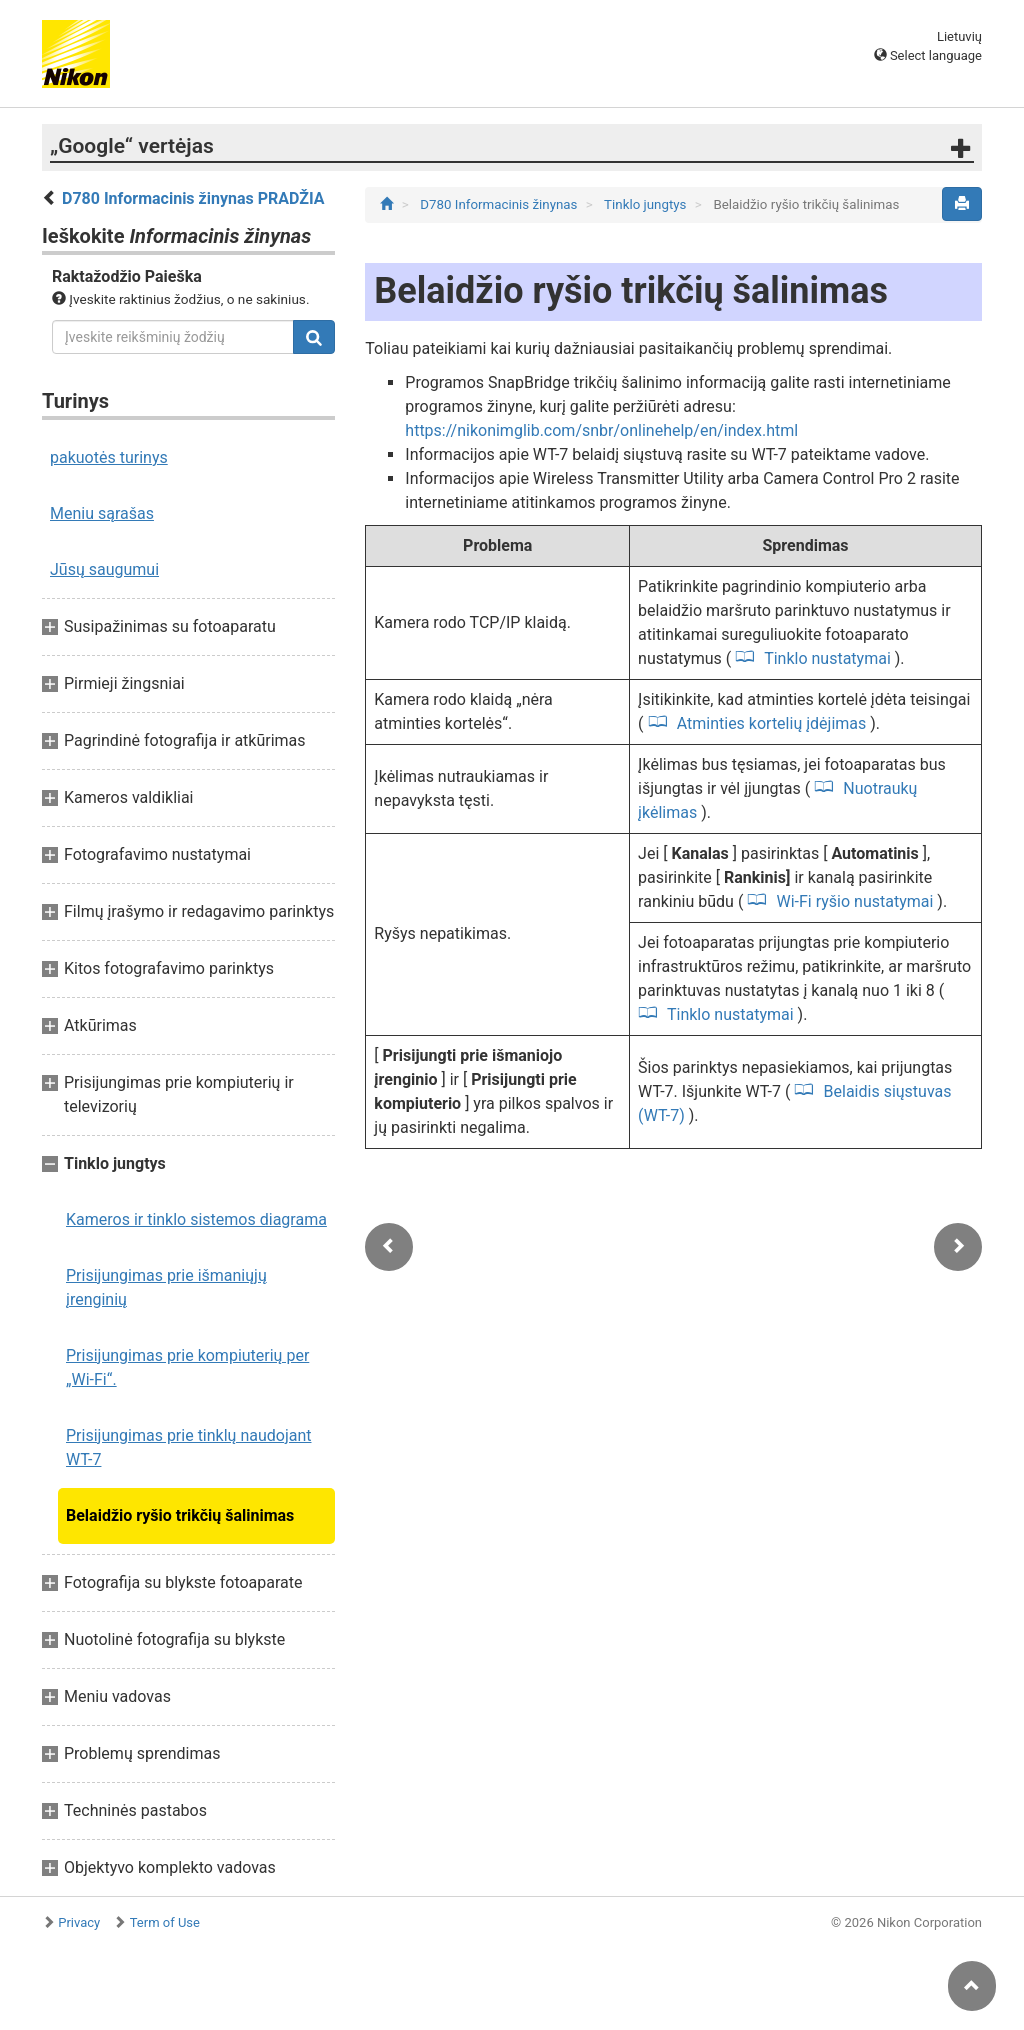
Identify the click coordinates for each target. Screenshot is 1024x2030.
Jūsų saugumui (104, 569)
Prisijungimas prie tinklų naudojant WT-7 (188, 1447)
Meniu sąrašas (102, 513)
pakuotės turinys (109, 457)
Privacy (79, 1922)
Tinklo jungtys (647, 204)
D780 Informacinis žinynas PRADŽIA (193, 198)
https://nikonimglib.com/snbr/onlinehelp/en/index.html (601, 430)
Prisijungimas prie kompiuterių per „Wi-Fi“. (187, 1367)
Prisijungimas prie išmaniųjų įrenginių (166, 1287)
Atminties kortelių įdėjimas (772, 723)
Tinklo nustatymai (827, 658)
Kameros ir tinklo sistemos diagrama (196, 1219)
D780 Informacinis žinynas (500, 204)
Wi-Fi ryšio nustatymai (855, 901)
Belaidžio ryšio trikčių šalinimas (180, 1515)
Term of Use (165, 1922)
